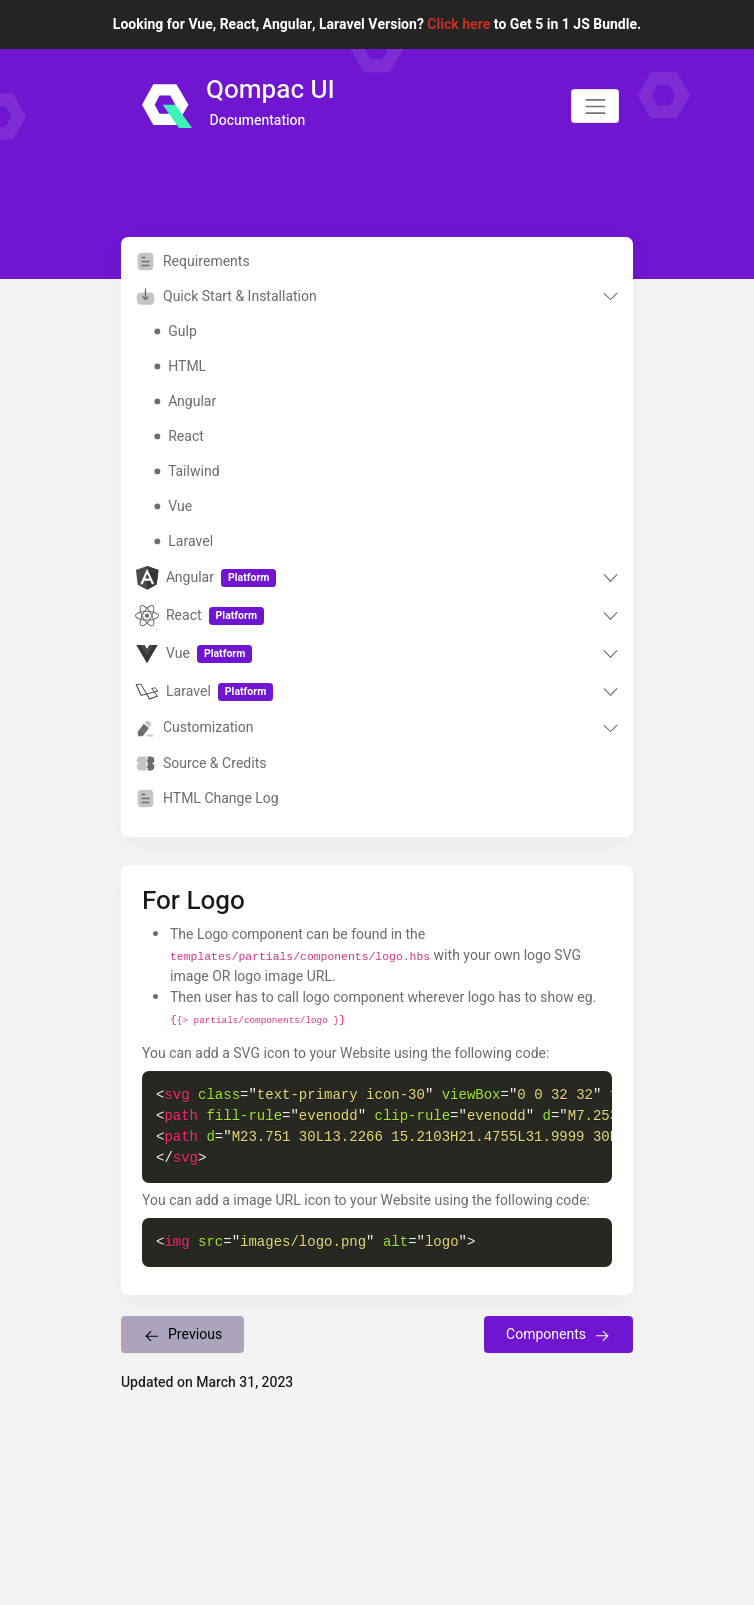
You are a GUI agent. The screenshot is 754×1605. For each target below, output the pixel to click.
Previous (182, 1334)
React (178, 436)
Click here (458, 24)
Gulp (175, 331)
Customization (194, 728)
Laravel (183, 541)
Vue (173, 506)
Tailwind (186, 471)
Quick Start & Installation (226, 296)
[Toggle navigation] (595, 106)
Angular (185, 401)
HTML (180, 366)
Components (558, 1334)
